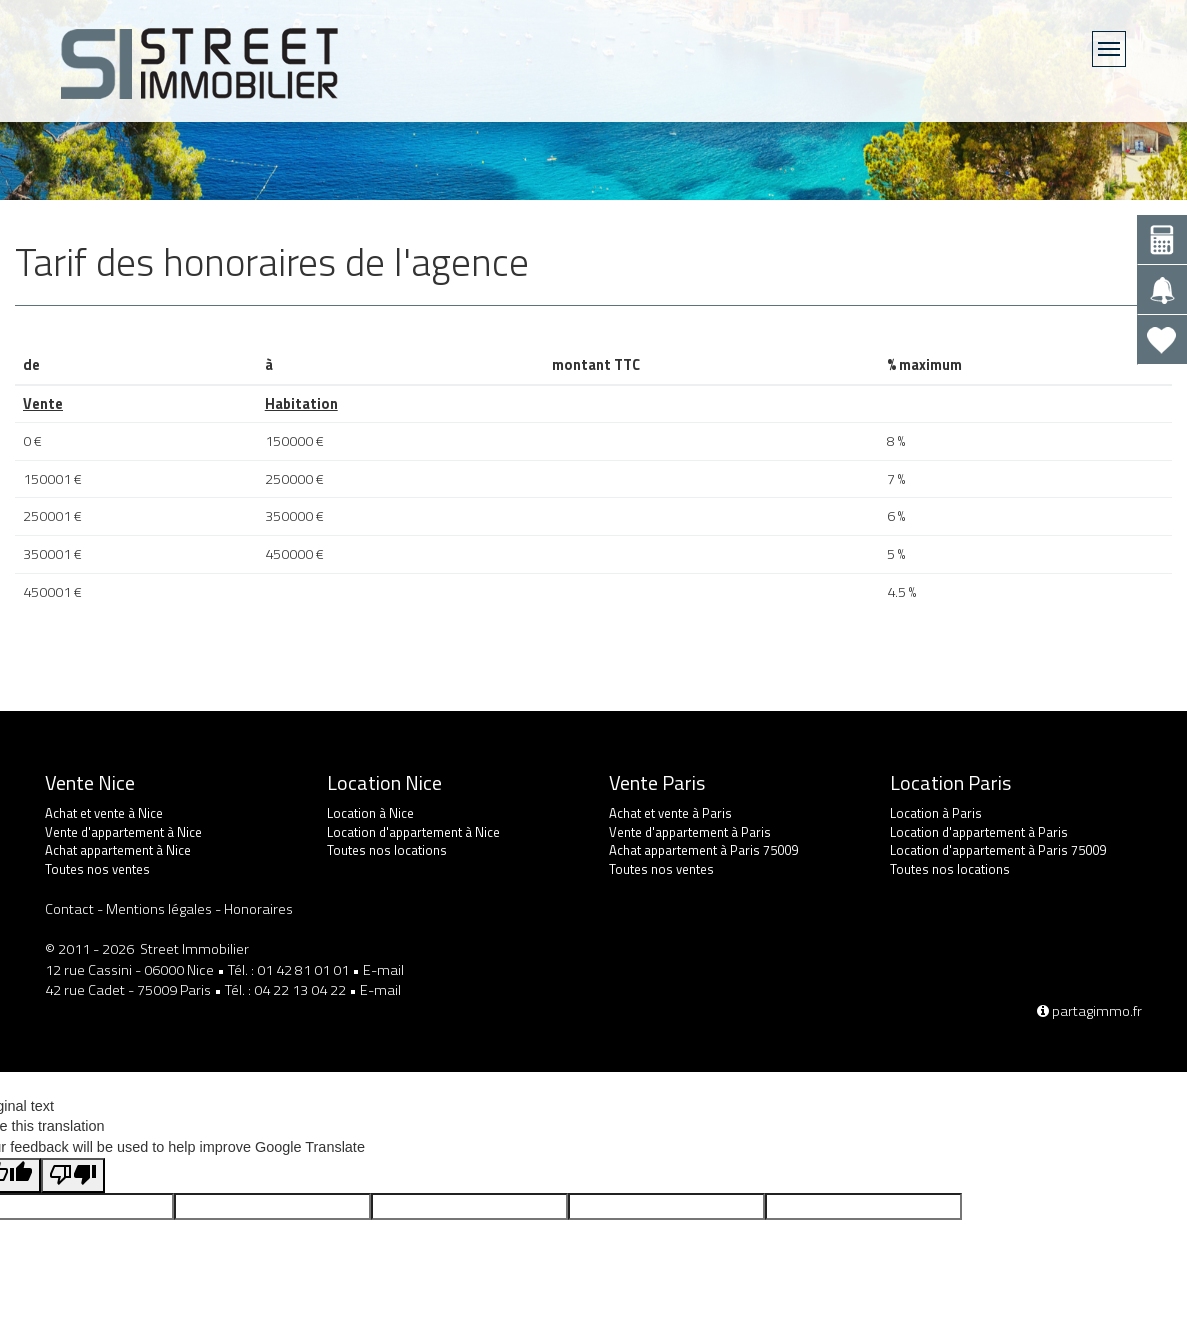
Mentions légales (159, 909)
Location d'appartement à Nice (413, 832)
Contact (69, 909)
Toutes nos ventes (97, 869)
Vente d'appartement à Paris (690, 832)
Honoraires (258, 909)
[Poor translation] (73, 1176)
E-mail (383, 970)
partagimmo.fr (1089, 1011)
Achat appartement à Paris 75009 (703, 850)
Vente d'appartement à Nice (123, 832)
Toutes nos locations (387, 850)
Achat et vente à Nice (104, 813)
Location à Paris (936, 813)
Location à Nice (370, 813)
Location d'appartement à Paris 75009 (998, 850)
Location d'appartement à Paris (979, 832)
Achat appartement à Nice (118, 850)
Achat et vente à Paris (670, 813)
